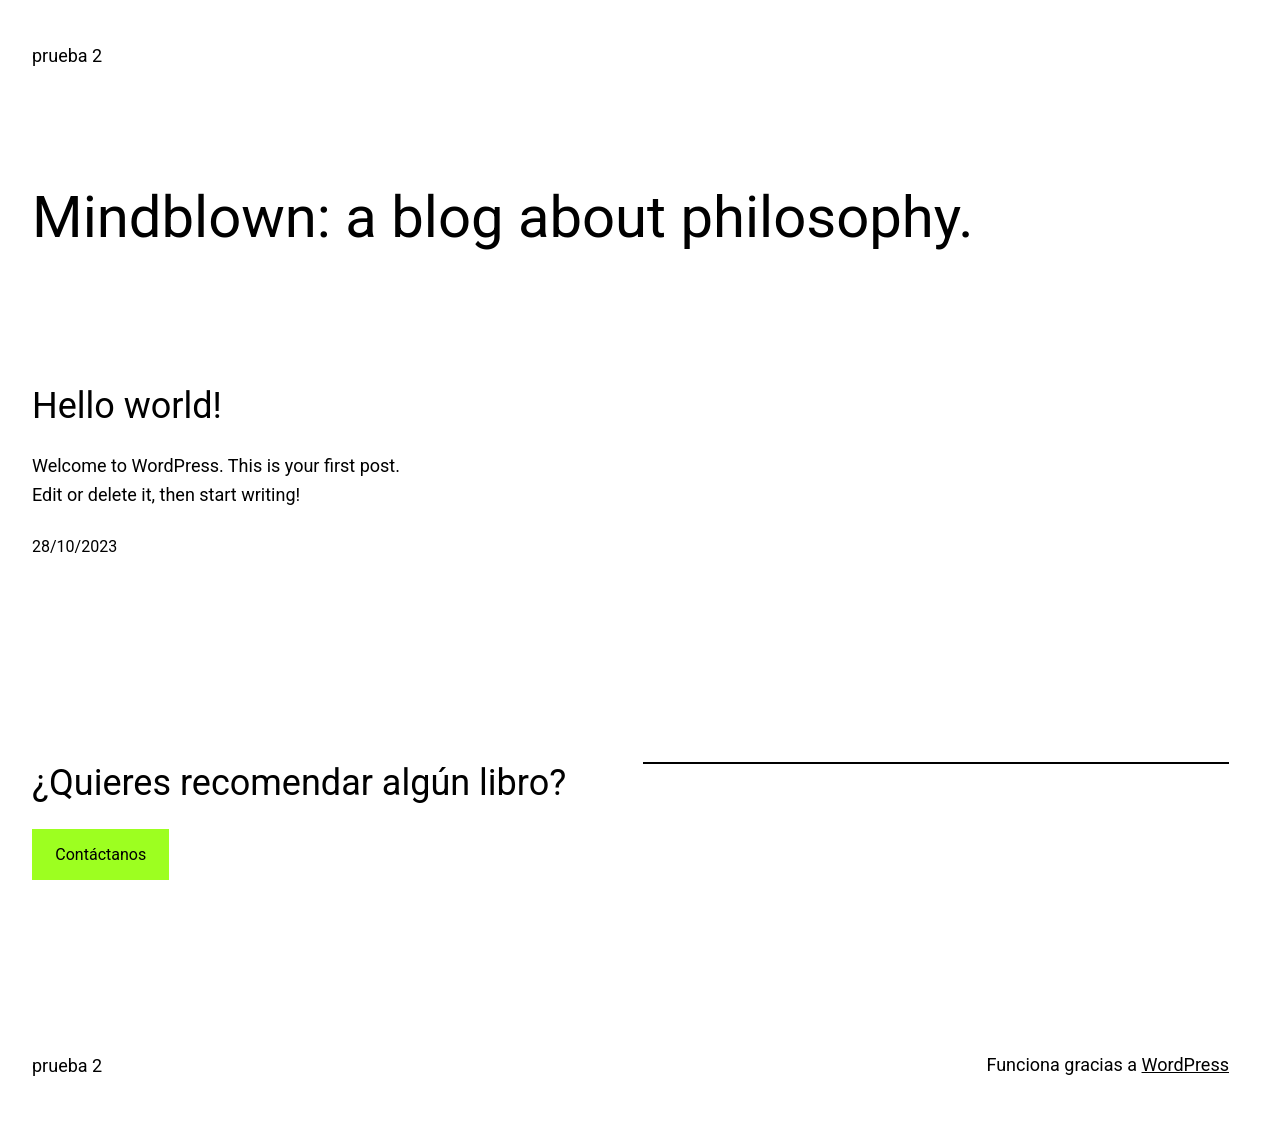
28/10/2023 (74, 546)
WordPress (1185, 1064)
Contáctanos (100, 854)
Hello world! (127, 406)
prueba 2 (67, 55)
